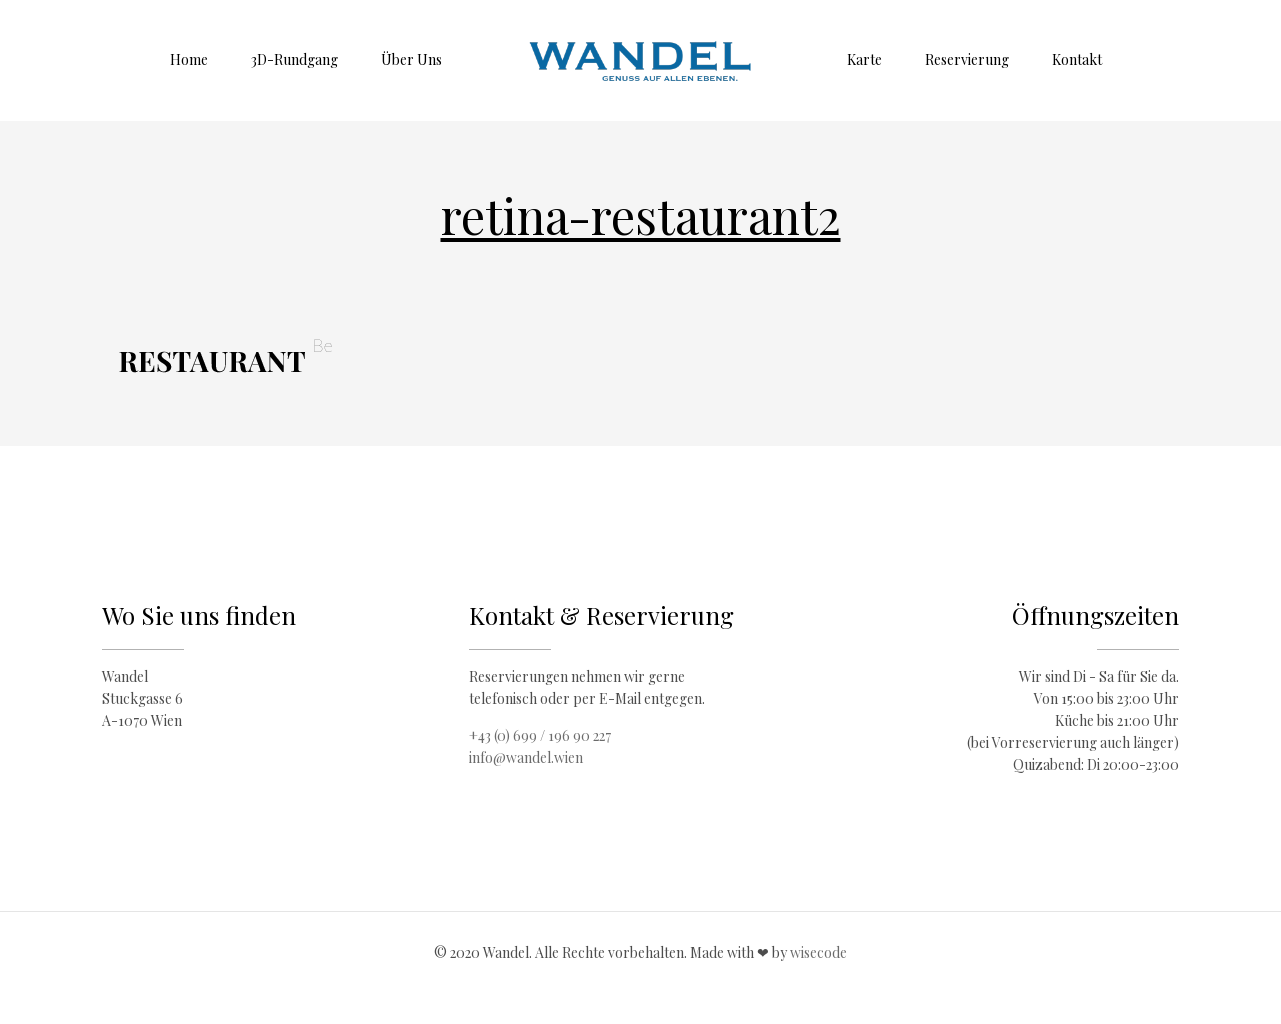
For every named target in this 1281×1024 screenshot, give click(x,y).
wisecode (818, 952)
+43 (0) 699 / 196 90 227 (540, 735)
